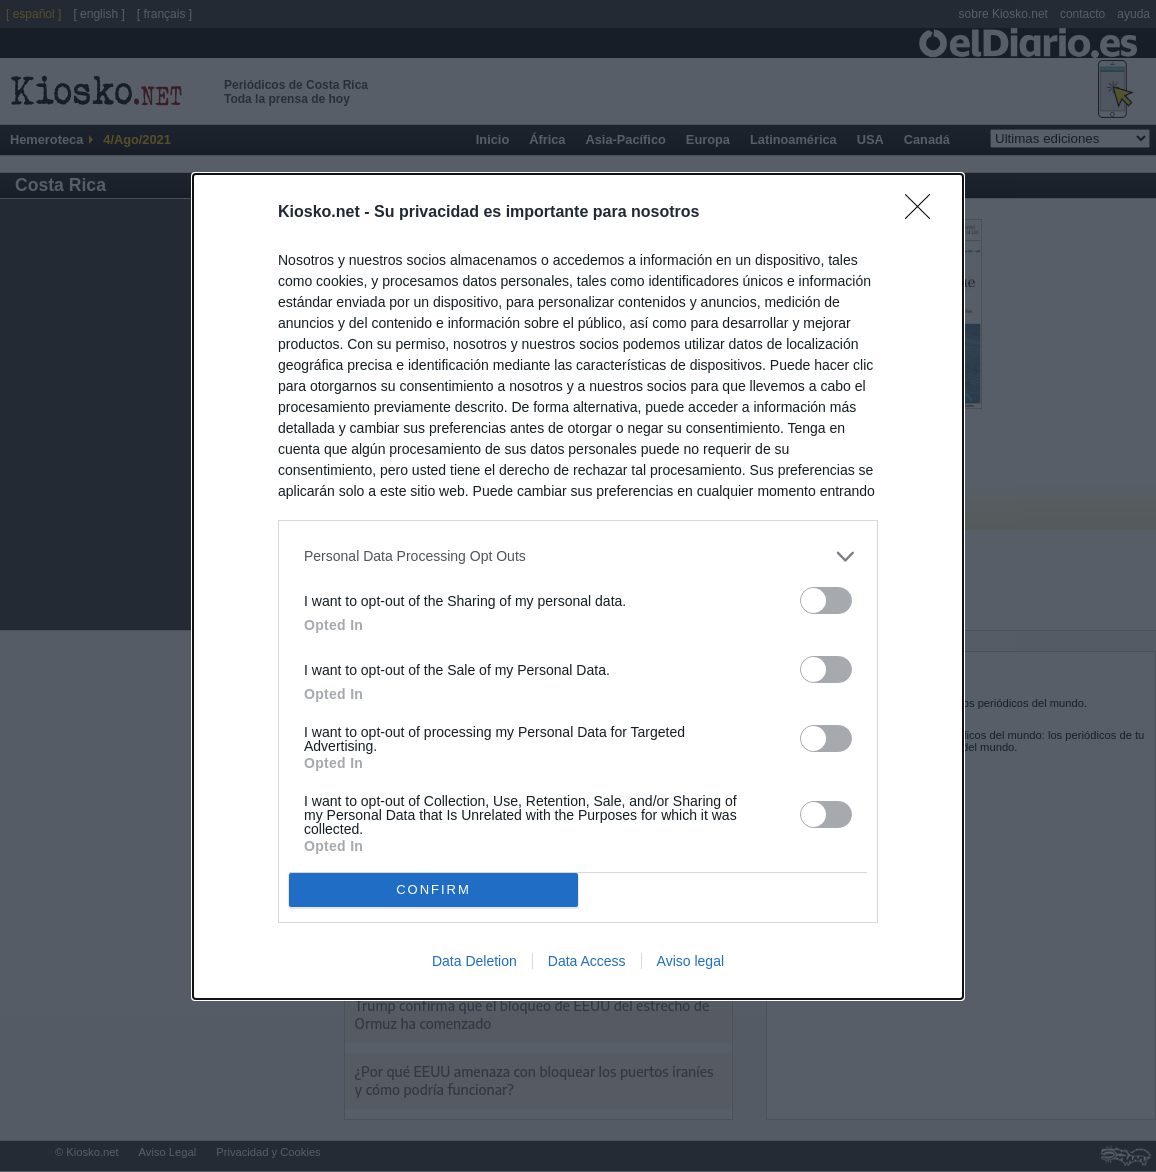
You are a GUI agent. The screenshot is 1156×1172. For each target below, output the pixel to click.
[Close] (924, 213)
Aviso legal (690, 961)
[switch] (826, 600)
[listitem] (578, 556)
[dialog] (578, 586)
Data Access (587, 961)
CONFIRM (433, 889)
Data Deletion (474, 961)
